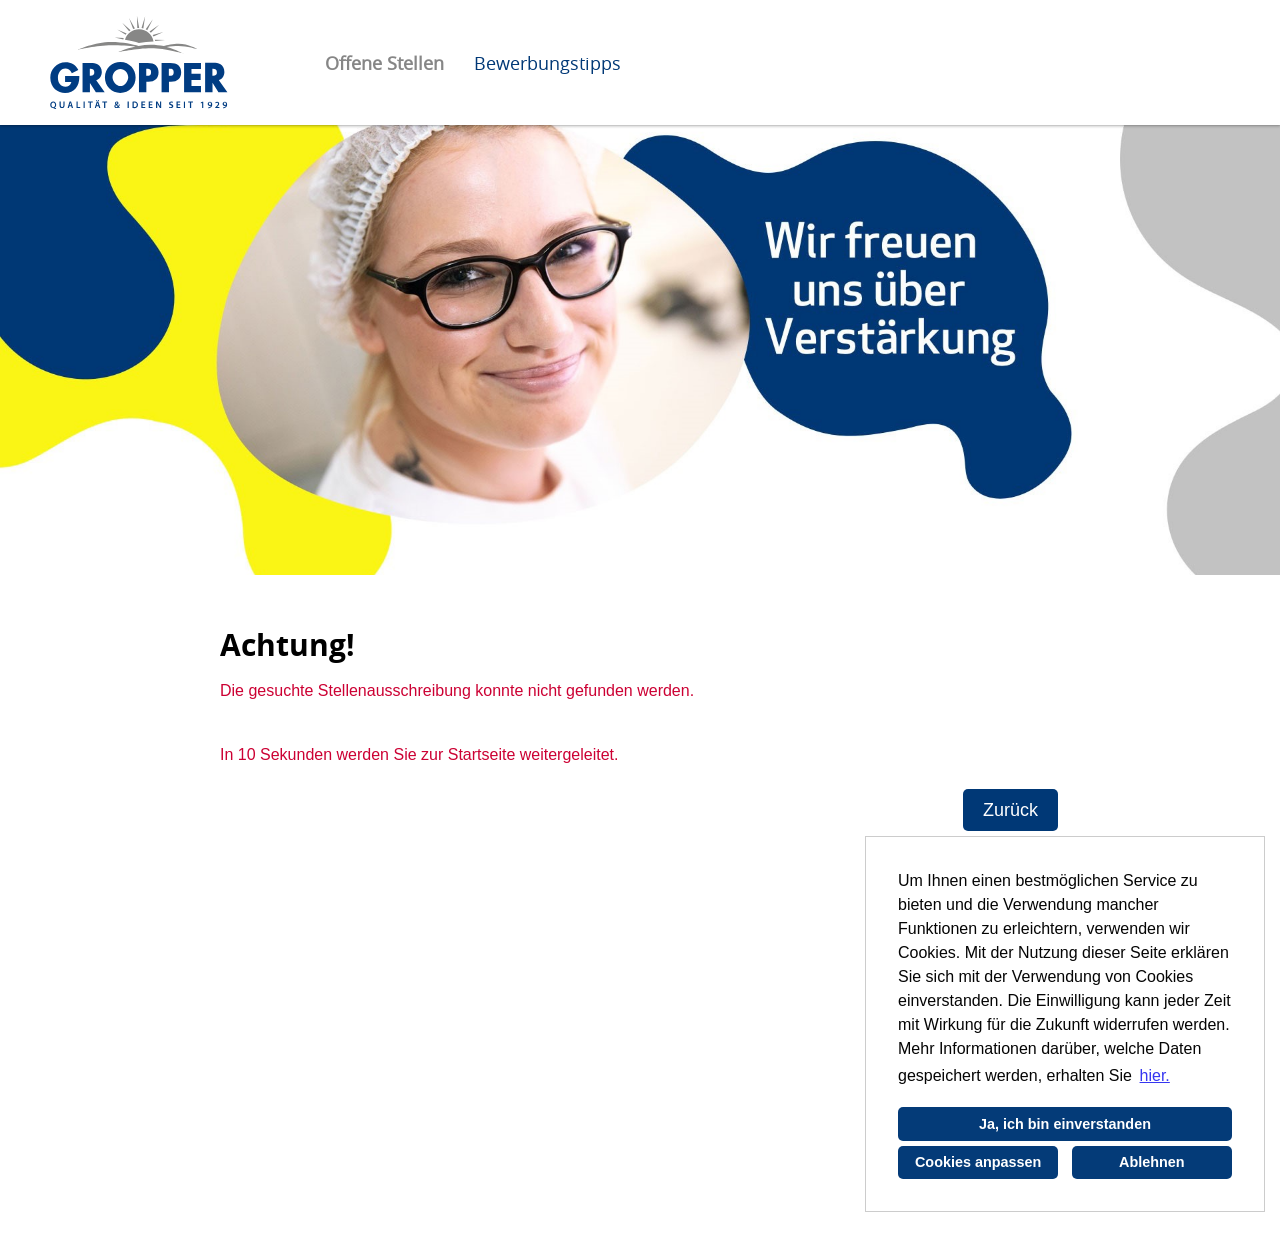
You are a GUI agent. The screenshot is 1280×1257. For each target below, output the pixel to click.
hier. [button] (1155, 1075)
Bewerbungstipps (547, 63)
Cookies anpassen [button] (978, 1162)
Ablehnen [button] (1152, 1162)
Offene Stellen (384, 63)
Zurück (1010, 810)
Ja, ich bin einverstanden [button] (1065, 1124)
